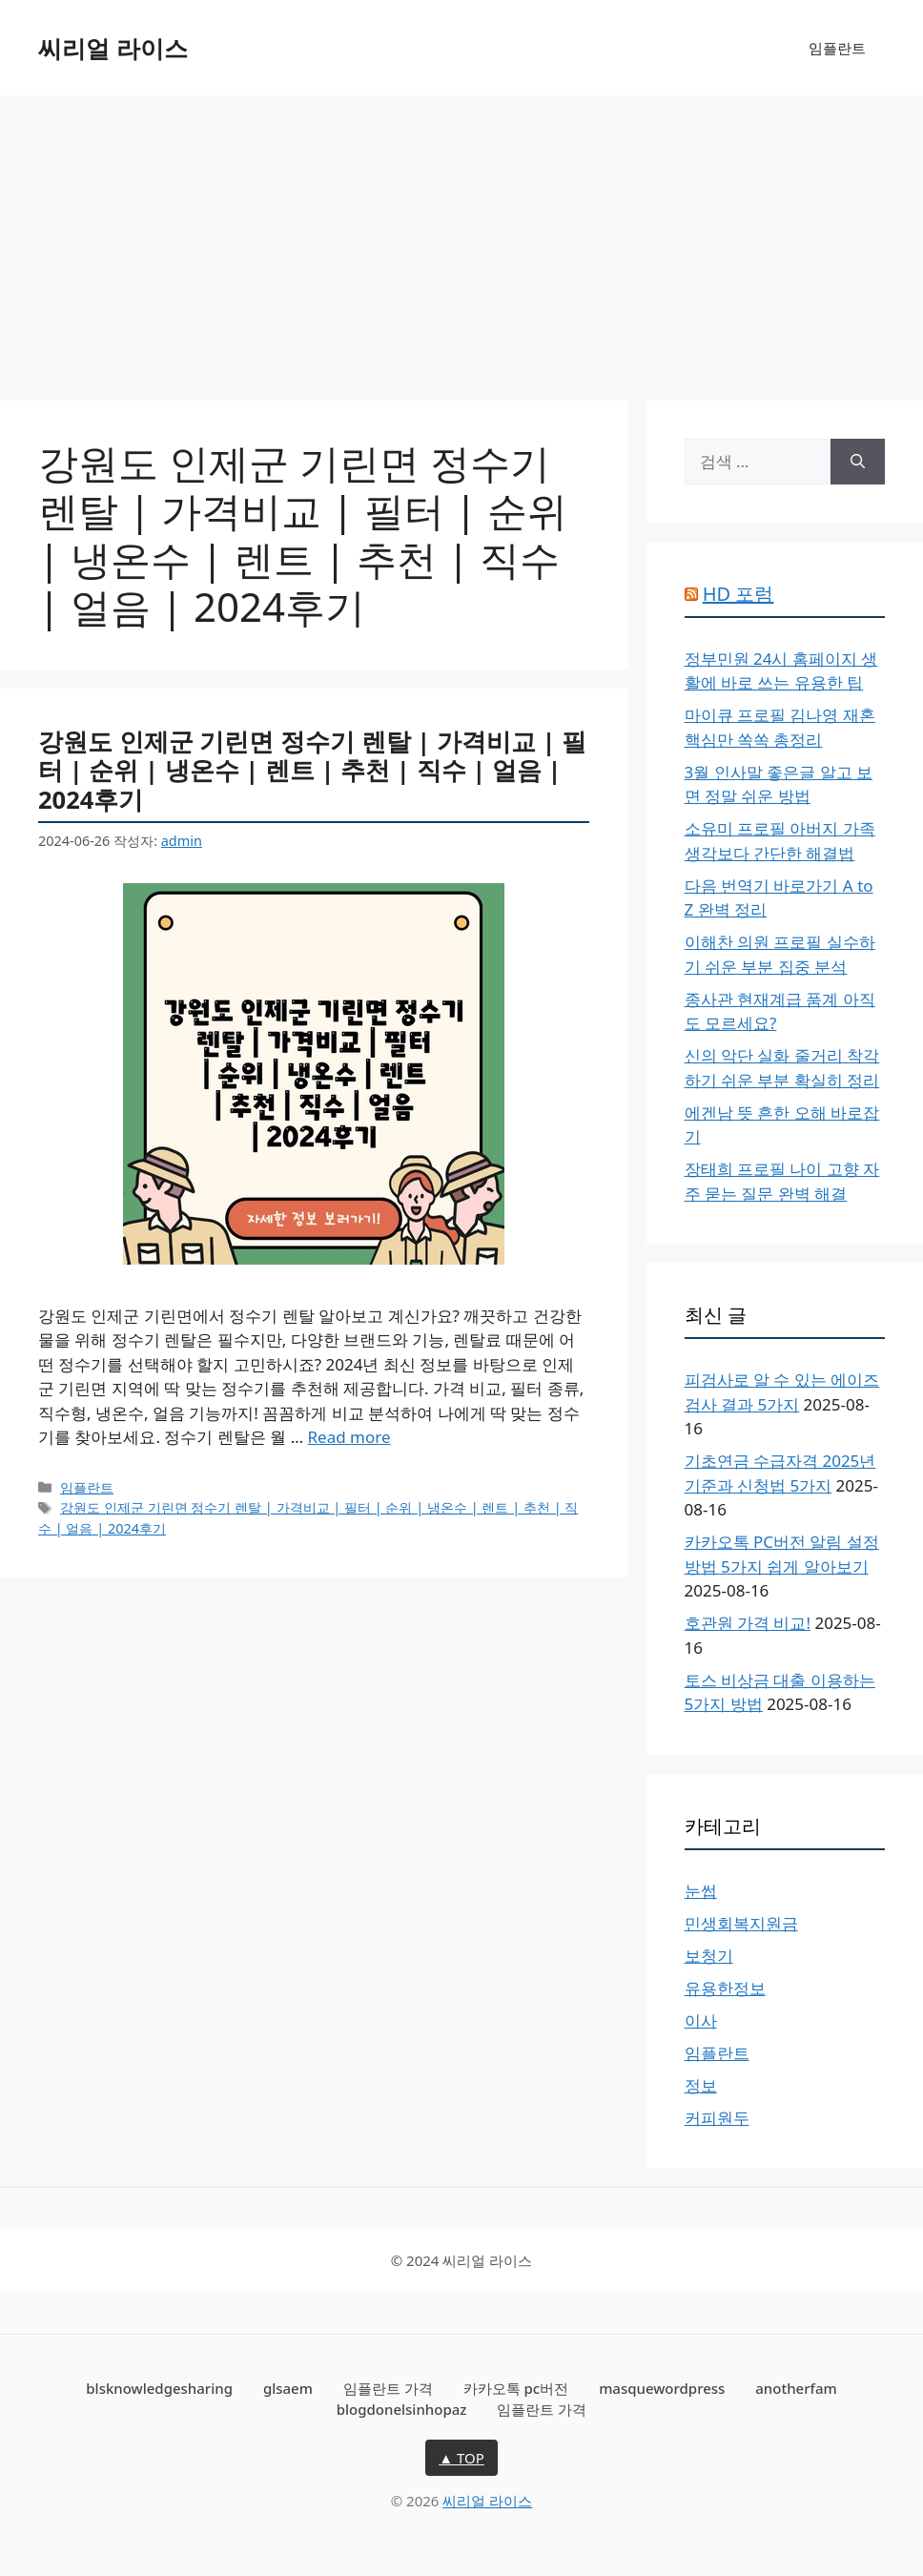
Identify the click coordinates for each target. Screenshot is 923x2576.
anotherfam (795, 2388)
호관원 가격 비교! (747, 1623)
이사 (701, 2020)
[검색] (858, 461)
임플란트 (837, 47)
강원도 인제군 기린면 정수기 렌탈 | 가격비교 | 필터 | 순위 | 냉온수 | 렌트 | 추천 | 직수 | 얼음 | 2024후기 (312, 770)
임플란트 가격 (388, 2388)
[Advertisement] (461, 238)
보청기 (709, 1956)
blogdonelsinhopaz (402, 2409)
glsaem (288, 2388)
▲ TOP (461, 2457)
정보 (701, 2085)
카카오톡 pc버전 (516, 2388)
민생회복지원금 (741, 1923)
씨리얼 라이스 (113, 47)
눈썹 (701, 1891)
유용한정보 (725, 1988)
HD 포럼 (738, 594)
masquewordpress (662, 2388)
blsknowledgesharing (159, 2388)
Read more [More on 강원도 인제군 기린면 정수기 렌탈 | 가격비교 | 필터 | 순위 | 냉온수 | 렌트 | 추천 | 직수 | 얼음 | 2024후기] (349, 1437)
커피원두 (717, 2118)
